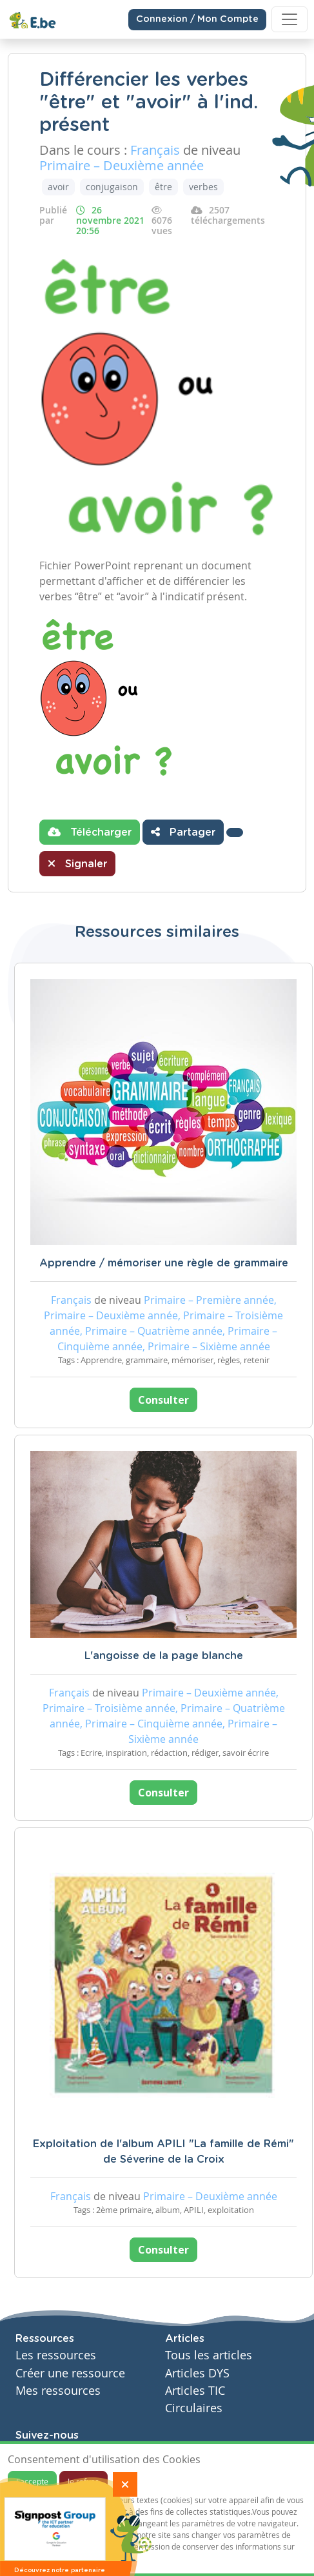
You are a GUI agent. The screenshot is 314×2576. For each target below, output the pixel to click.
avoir (58, 187)
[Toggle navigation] (289, 19)
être (163, 187)
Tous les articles (208, 2355)
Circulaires (193, 2408)
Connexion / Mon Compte (197, 19)
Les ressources (55, 2355)
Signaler (77, 863)
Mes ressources (58, 2390)
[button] (234, 832)
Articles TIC (195, 2390)
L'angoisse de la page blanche (163, 1656)
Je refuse (83, 2481)
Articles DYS (197, 2373)
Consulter (163, 1400)
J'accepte (32, 2481)
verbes (203, 187)
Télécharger (90, 832)
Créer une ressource (70, 2373)
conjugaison (112, 187)
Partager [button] (183, 832)
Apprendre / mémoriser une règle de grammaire (163, 1263)
